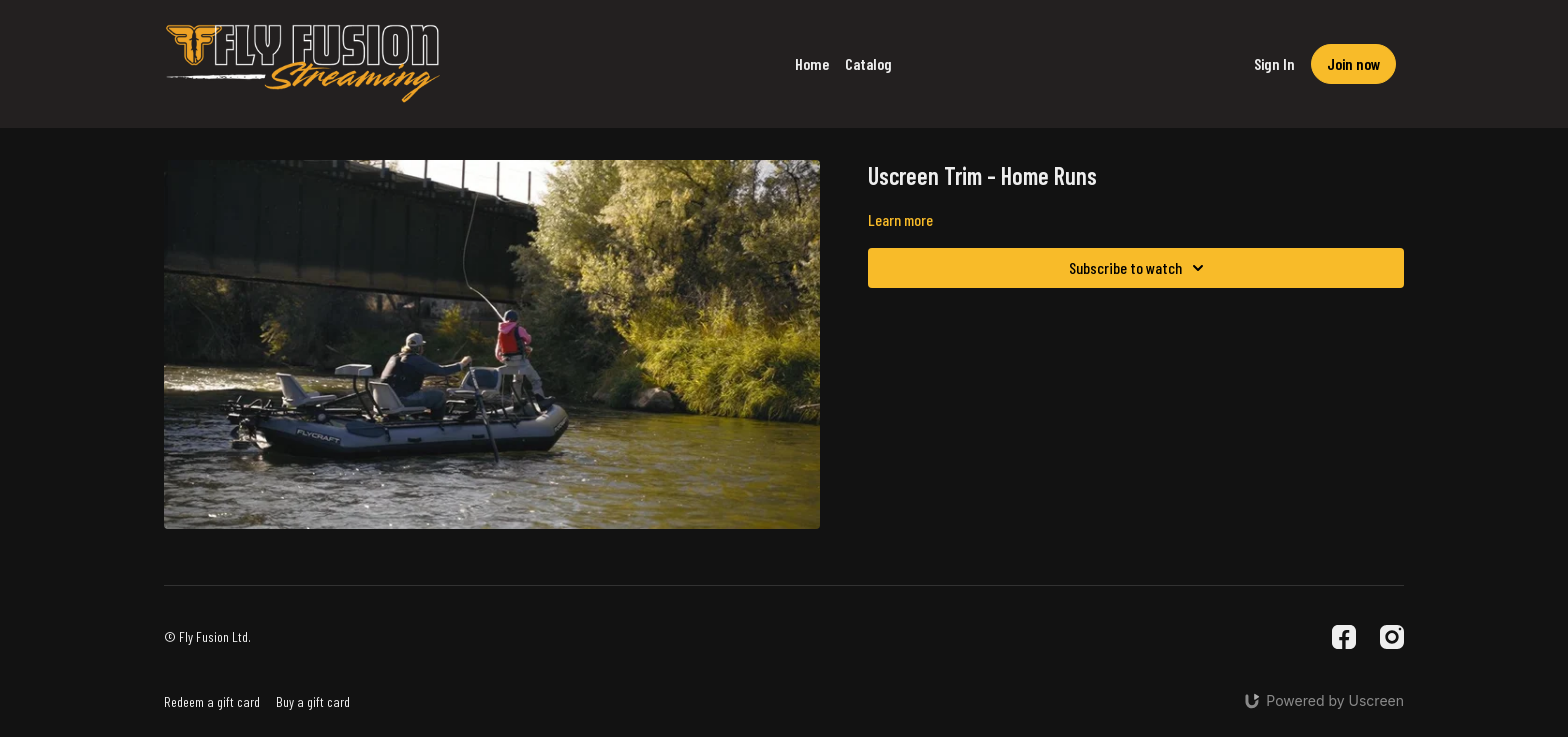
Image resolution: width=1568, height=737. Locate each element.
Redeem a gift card (212, 701)
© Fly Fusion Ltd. (207, 637)
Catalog (868, 63)
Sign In (1274, 63)
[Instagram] (1392, 637)
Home (812, 63)
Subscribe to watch (1139, 268)
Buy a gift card (313, 701)
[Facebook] (1344, 637)
